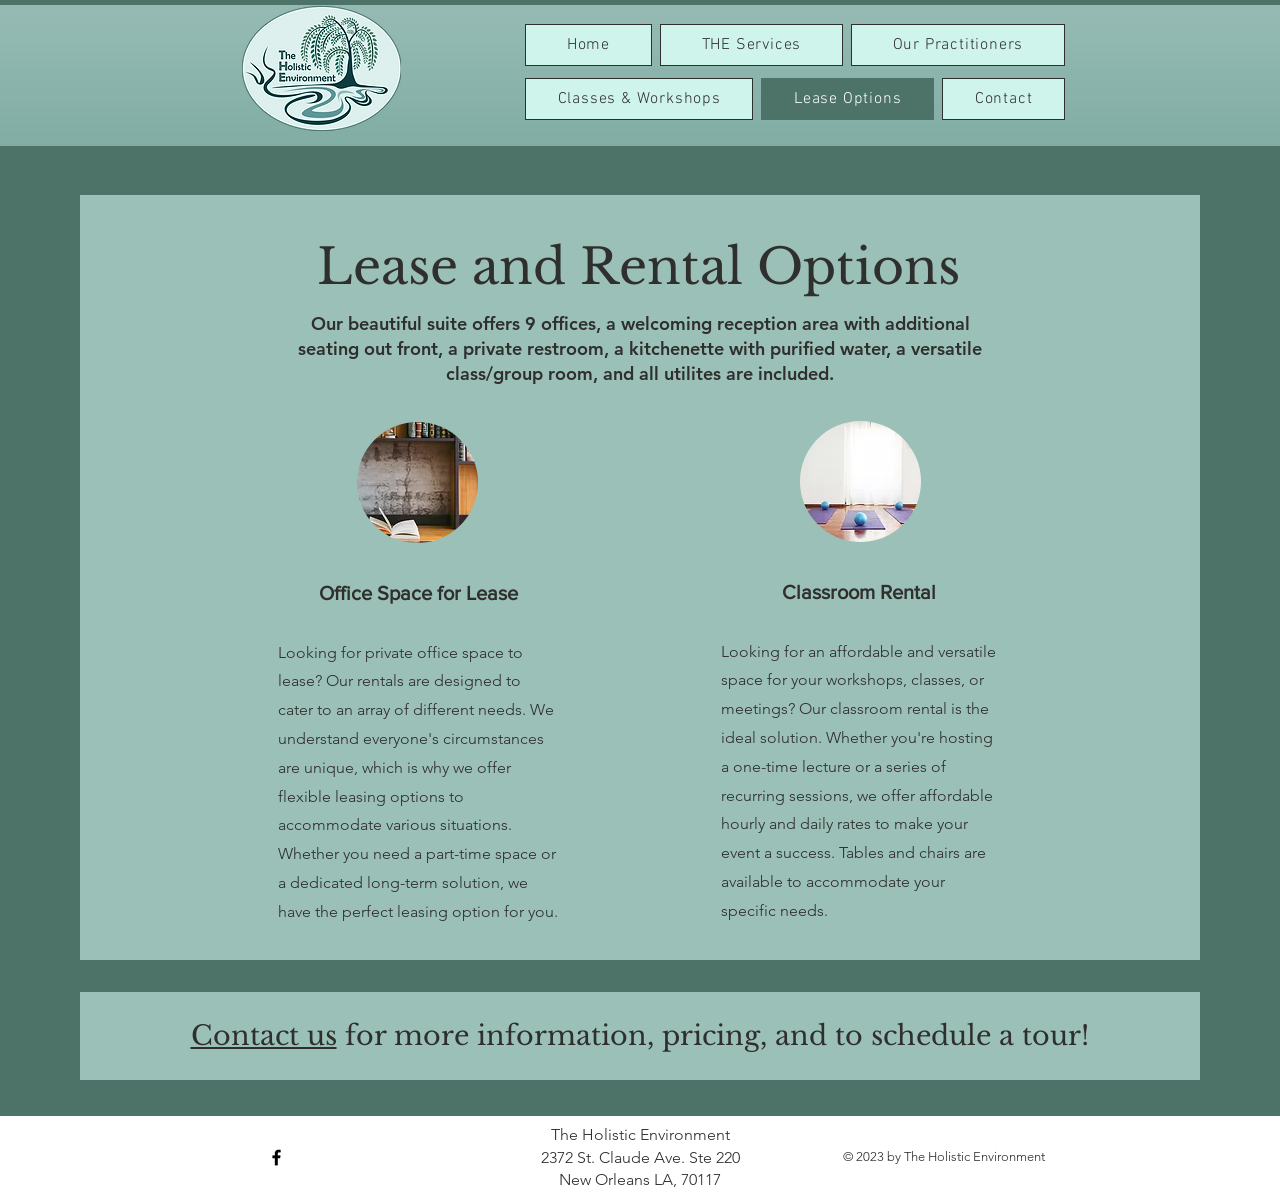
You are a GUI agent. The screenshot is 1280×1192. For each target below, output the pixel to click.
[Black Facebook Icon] (276, 1157)
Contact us (264, 1035)
